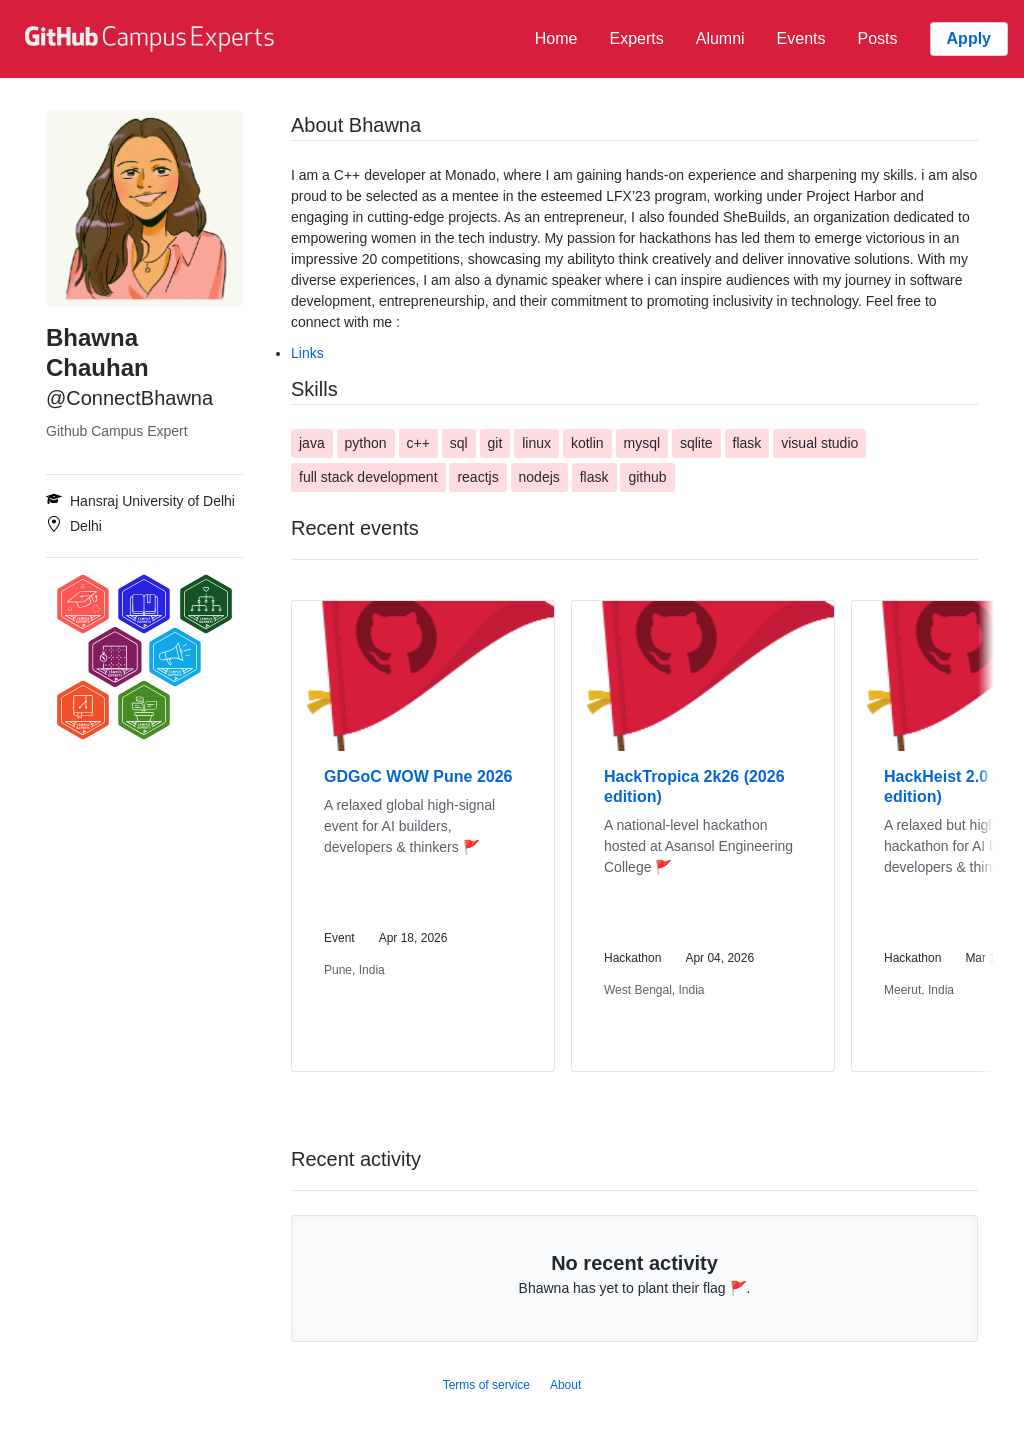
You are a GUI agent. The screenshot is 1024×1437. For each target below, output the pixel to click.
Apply (969, 38)
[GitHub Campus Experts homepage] (152, 39)
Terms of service (486, 1385)
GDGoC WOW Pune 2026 (418, 776)
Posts (878, 38)
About (565, 1385)
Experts (636, 38)
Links (307, 353)
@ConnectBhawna (129, 398)
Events (801, 38)
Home (556, 38)
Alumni (720, 38)
